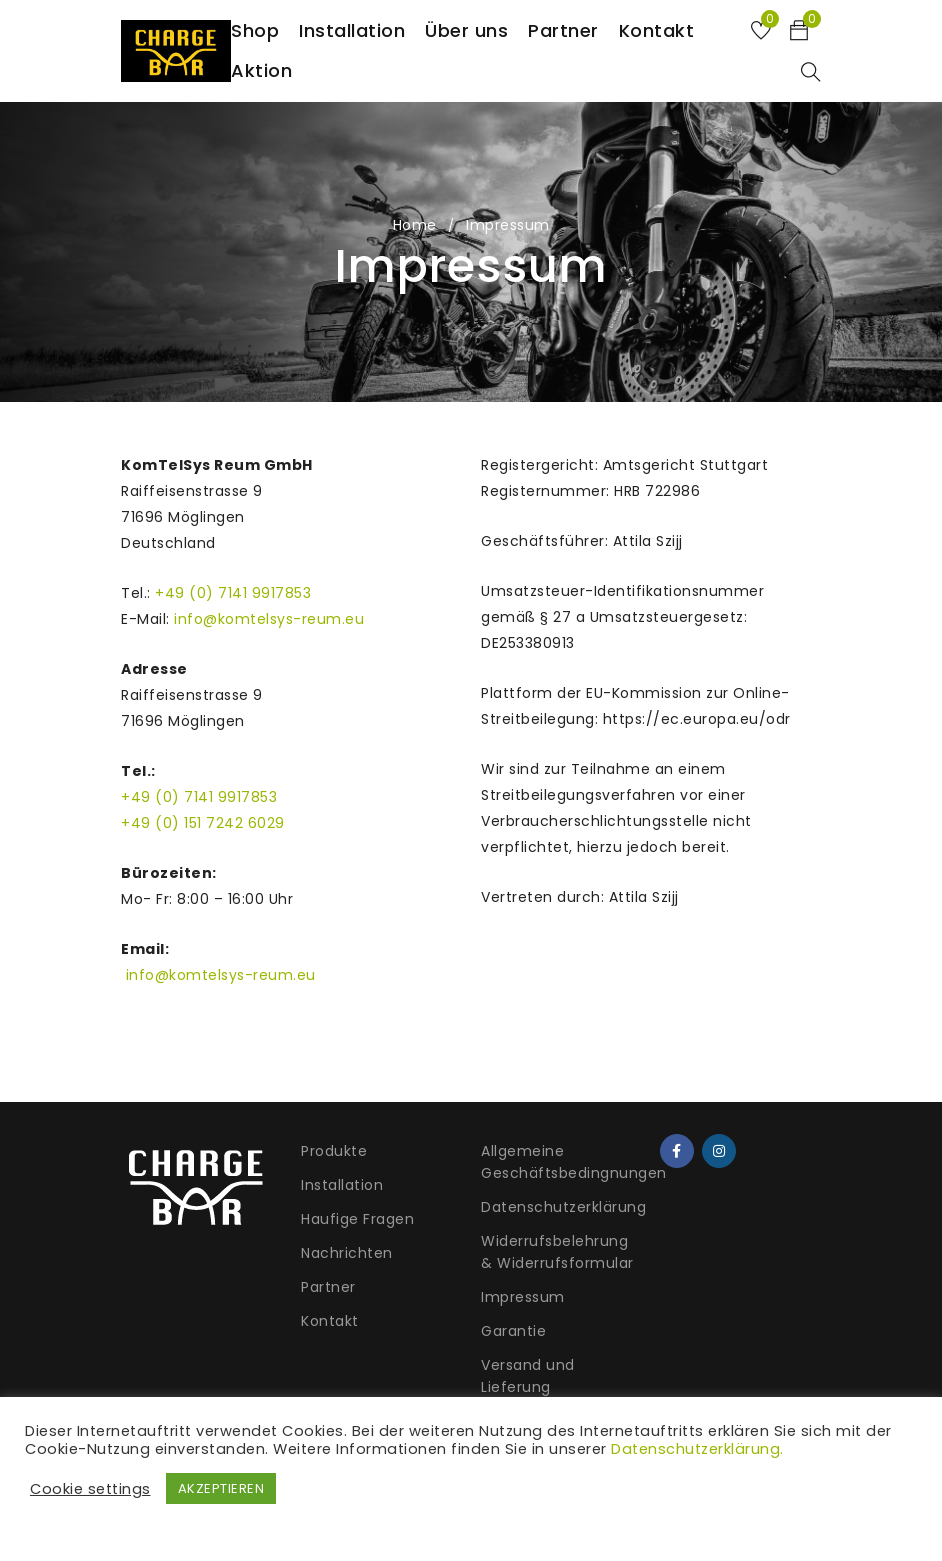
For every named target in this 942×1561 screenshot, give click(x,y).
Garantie (513, 1331)
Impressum (523, 1297)
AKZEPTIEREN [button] (221, 1488)
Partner (328, 1287)
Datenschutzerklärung (563, 1207)
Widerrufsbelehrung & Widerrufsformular (557, 1252)
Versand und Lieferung (528, 1376)
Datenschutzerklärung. (697, 1449)
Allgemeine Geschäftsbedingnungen (574, 1162)
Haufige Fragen (357, 1219)
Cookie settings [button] (90, 1489)
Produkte (334, 1151)
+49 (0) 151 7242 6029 (203, 823)
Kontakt (330, 1321)
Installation (342, 1185)
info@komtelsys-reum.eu (269, 619)
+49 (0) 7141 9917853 (233, 593)
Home (415, 225)
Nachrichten (347, 1253)
